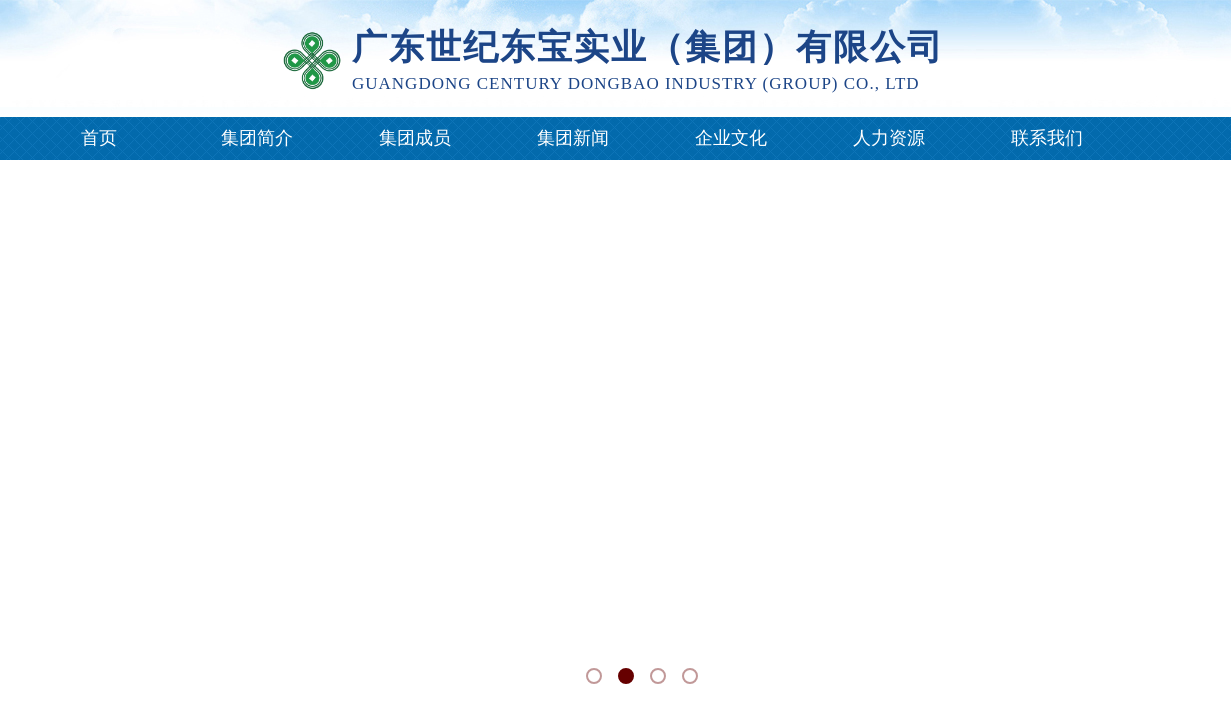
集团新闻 (573, 138)
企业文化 (731, 138)
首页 (99, 138)
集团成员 (415, 138)
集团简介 (257, 138)
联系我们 (1047, 138)
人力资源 (889, 138)
